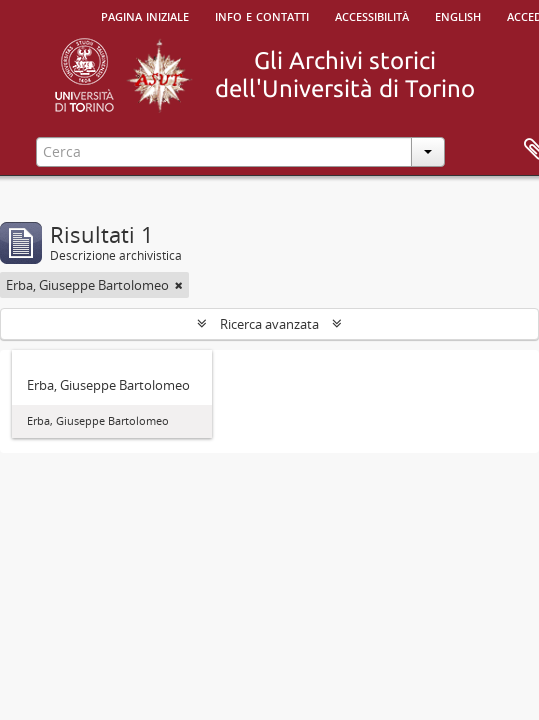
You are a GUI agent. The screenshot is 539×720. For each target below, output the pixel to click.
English (458, 15)
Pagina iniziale (145, 15)
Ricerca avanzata (269, 324)
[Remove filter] (179, 285)
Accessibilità (372, 15)
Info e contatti (262, 15)
